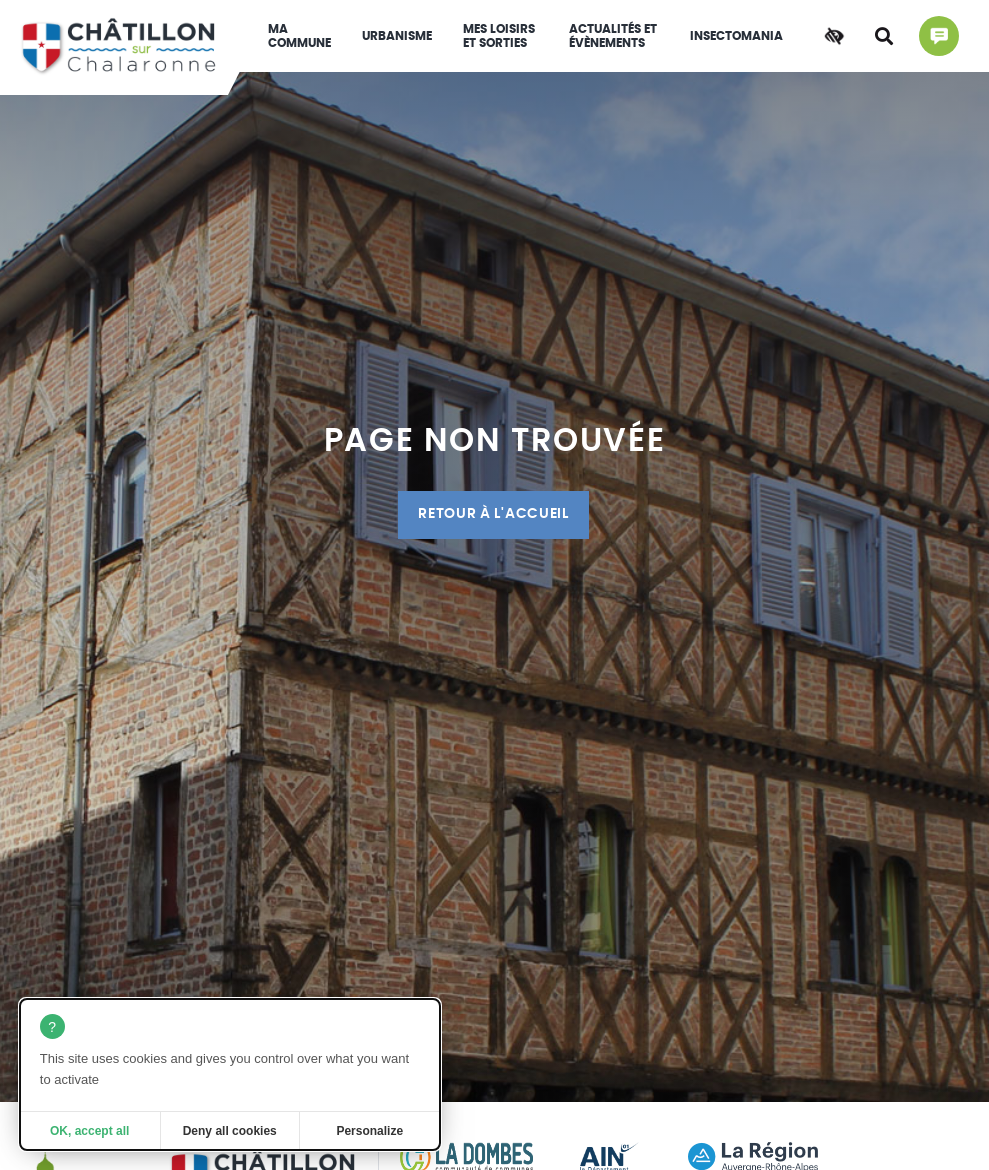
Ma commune (299, 36)
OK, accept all (89, 1131)
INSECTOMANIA (736, 36)
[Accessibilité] (834, 36)
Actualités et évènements (613, 36)
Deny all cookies (230, 1131)
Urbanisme (397, 36)
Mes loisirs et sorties (499, 36)
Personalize (369, 1131)
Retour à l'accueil (493, 514)
